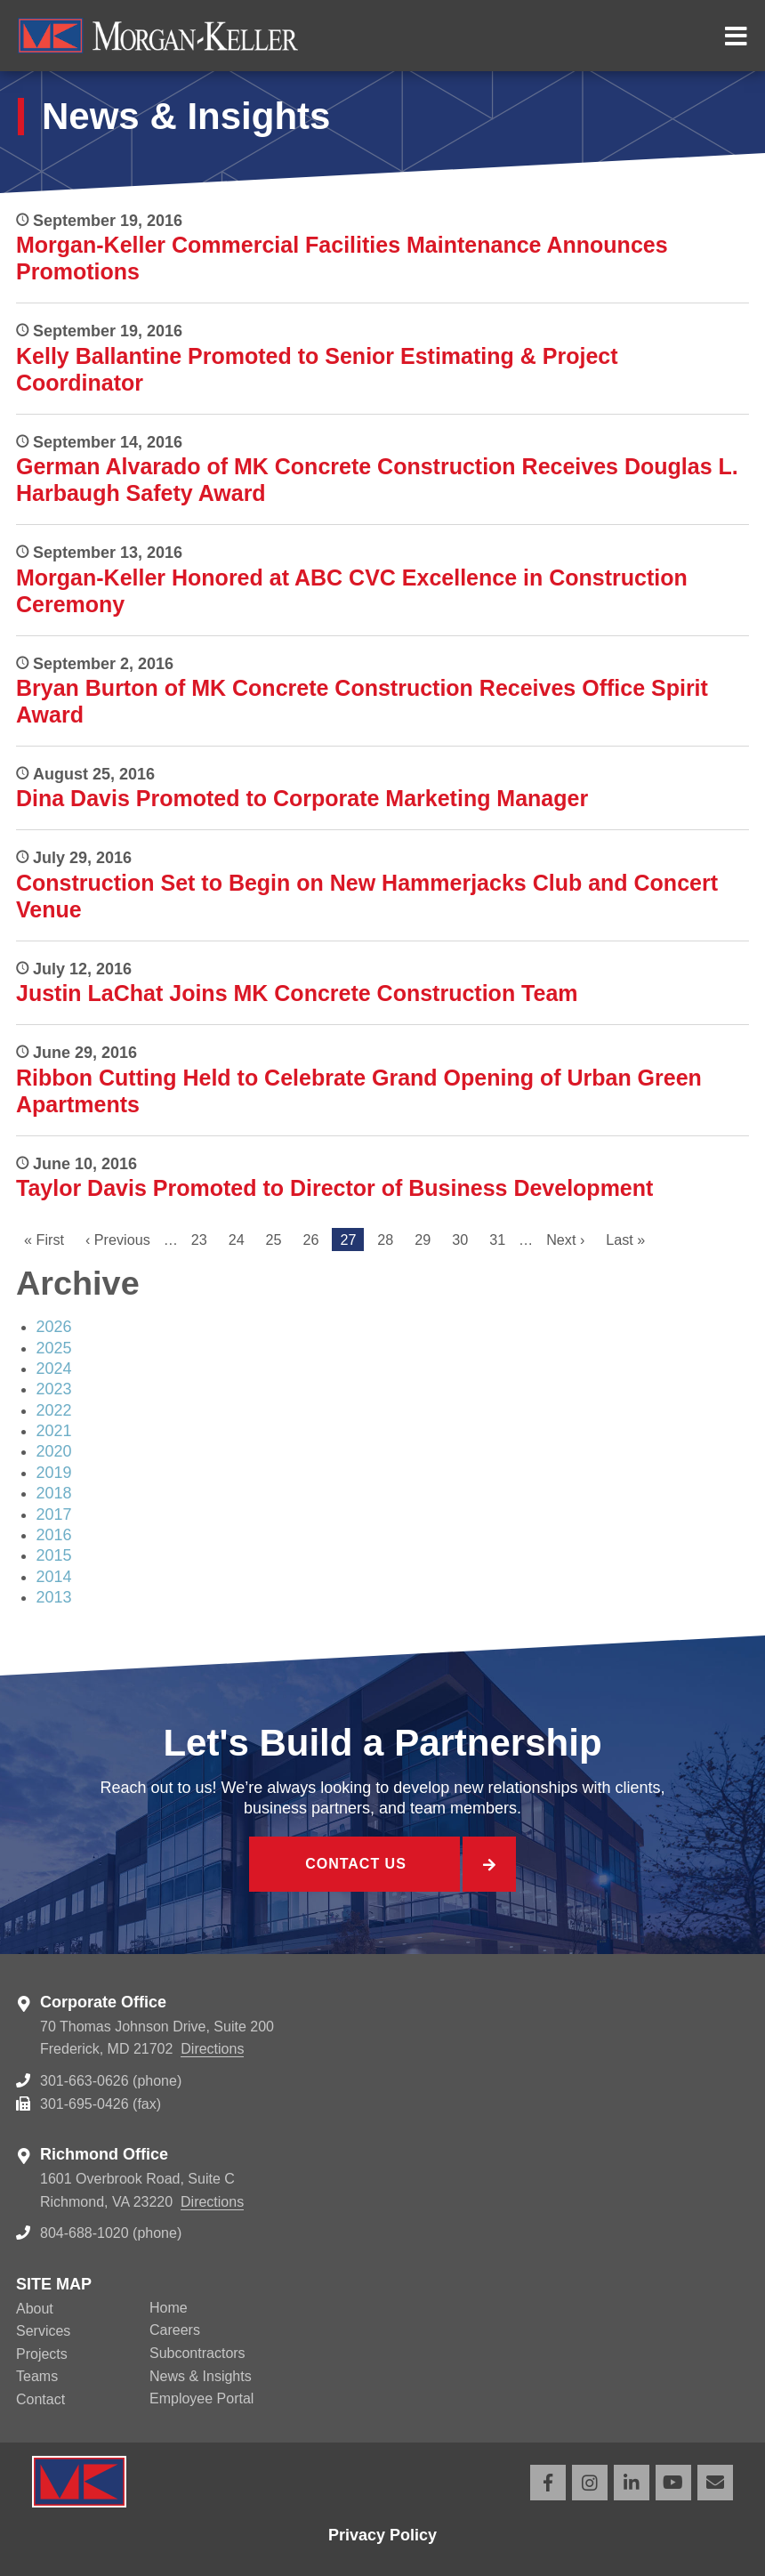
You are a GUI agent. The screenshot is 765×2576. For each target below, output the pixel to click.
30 (464, 1239)
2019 (54, 1473)
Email (715, 2482)
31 (501, 1239)
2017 (54, 1514)
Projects (42, 2354)
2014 (54, 1577)
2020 (54, 1451)
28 (389, 1239)
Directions (212, 2048)
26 (315, 1239)
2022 (54, 1410)
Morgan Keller (360, 35)
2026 (54, 1327)
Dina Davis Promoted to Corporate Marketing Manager (302, 798)
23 (203, 1239)
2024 (54, 1368)
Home (168, 2307)
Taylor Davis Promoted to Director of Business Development (334, 1187)
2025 (54, 1348)
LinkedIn (631, 2482)
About (34, 2308)
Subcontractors (197, 2353)
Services (43, 2330)
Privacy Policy (382, 2535)
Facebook (548, 2482)
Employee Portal (201, 2398)
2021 (54, 1431)
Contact (40, 2399)
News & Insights (200, 2376)
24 (241, 1239)
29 (427, 1239)
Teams (37, 2376)
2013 (54, 1597)
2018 (54, 1493)
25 (278, 1239)
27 (352, 1241)
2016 (54, 1535)
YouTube (673, 2482)
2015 (54, 1555)
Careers (174, 2330)
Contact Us (356, 1863)
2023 (54, 1389)
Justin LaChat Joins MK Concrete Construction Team (297, 993)
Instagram (590, 2482)
